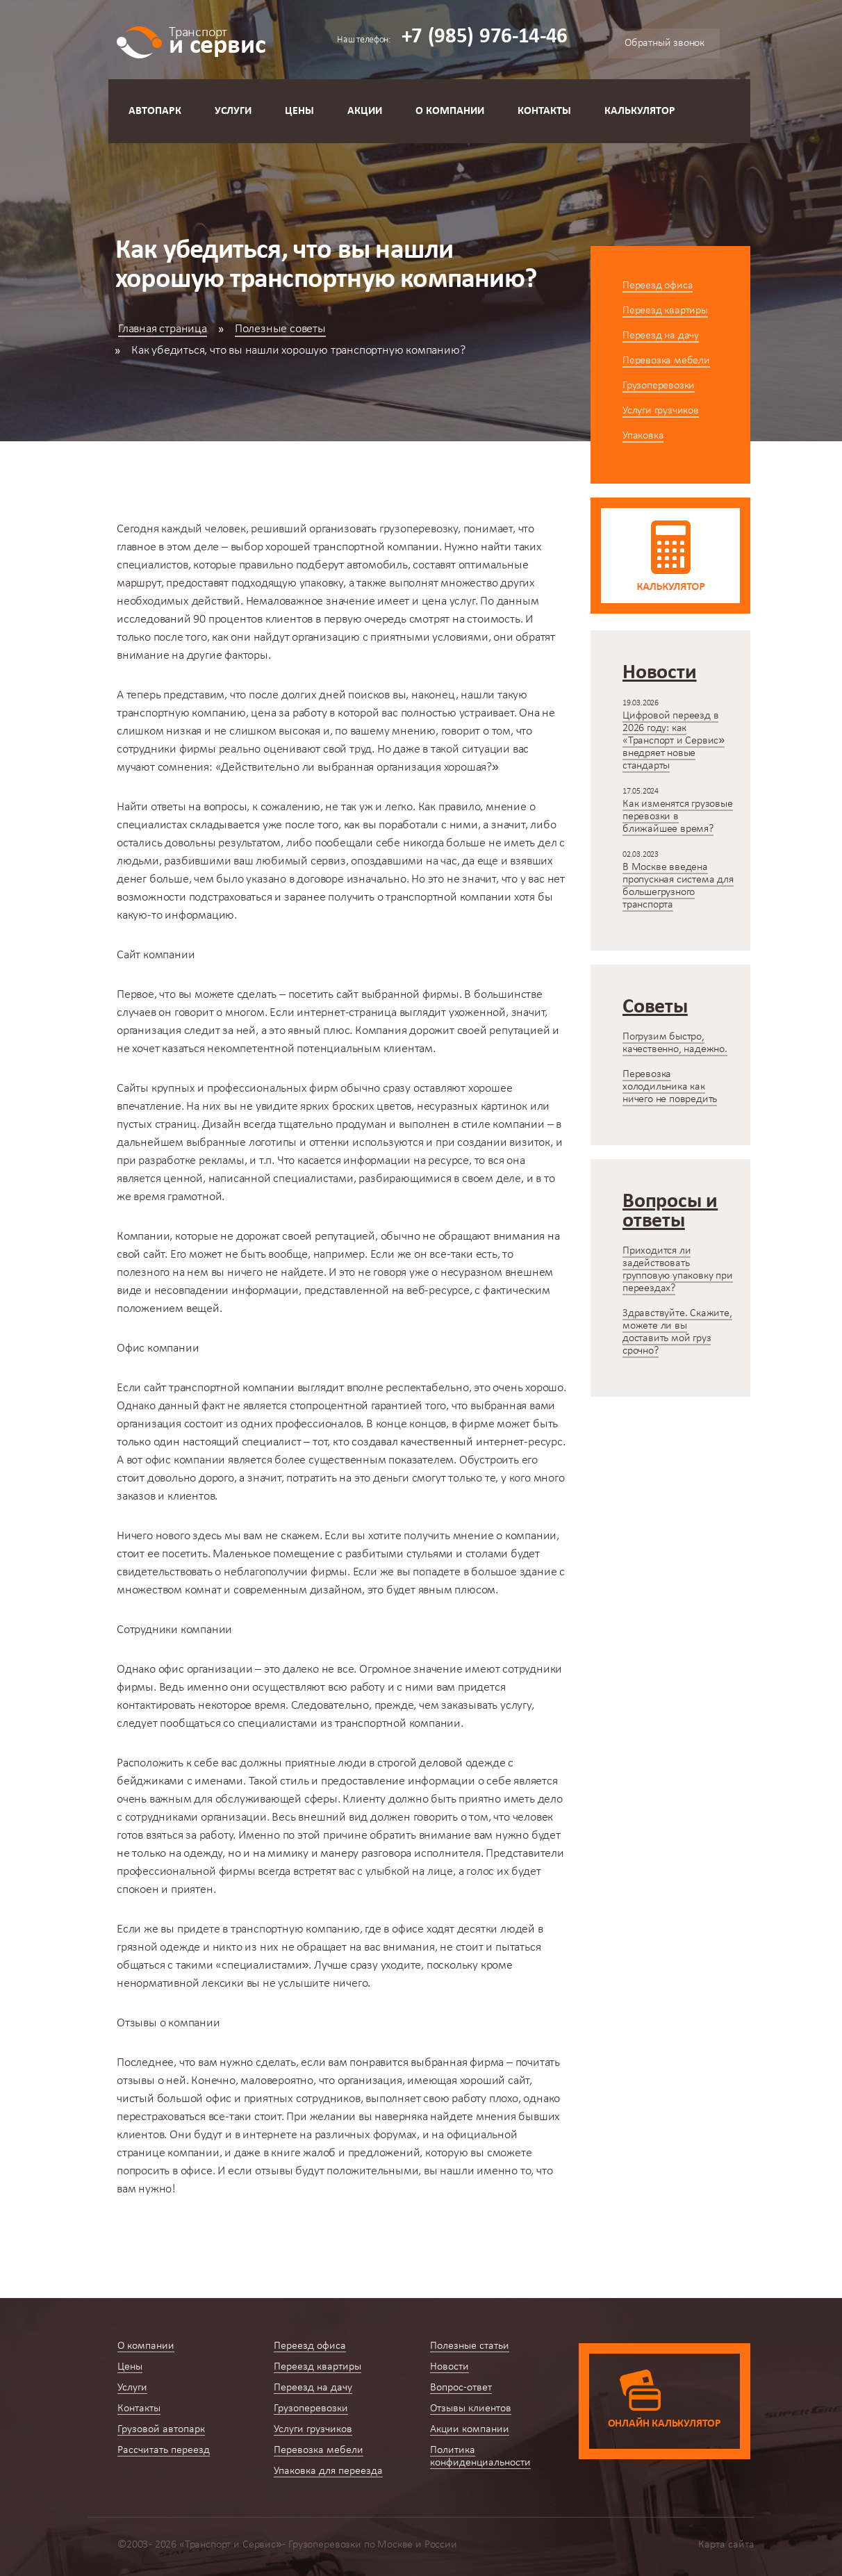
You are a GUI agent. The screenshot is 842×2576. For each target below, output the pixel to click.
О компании (449, 111)
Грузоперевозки (658, 385)
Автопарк (155, 111)
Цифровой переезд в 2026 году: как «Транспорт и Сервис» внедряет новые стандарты (673, 740)
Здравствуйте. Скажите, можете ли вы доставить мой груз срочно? (677, 1332)
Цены (299, 111)
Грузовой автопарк (161, 2429)
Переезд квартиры (665, 310)
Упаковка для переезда (328, 2471)
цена (434, 601)
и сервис (217, 40)
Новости (449, 2366)
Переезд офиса (657, 285)
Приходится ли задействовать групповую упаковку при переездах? (677, 1269)
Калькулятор (639, 111)
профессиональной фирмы (186, 1871)
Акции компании (469, 2429)
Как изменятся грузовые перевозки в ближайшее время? (677, 816)
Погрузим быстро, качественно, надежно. (674, 1043)
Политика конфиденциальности (480, 2456)
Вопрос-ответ (461, 2387)
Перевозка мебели (666, 360)
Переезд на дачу (660, 335)
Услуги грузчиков (660, 410)
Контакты (544, 111)
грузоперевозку (418, 529)
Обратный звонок (664, 43)
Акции (364, 111)
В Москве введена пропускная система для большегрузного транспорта (678, 886)
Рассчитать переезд (163, 2450)
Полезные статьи (469, 2346)
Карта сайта (726, 2544)
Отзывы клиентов (470, 2408)
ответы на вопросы (199, 807)
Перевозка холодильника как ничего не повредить (669, 1087)
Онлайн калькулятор (664, 2423)
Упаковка (642, 435)
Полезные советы (280, 329)
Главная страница (162, 329)
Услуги (233, 111)
